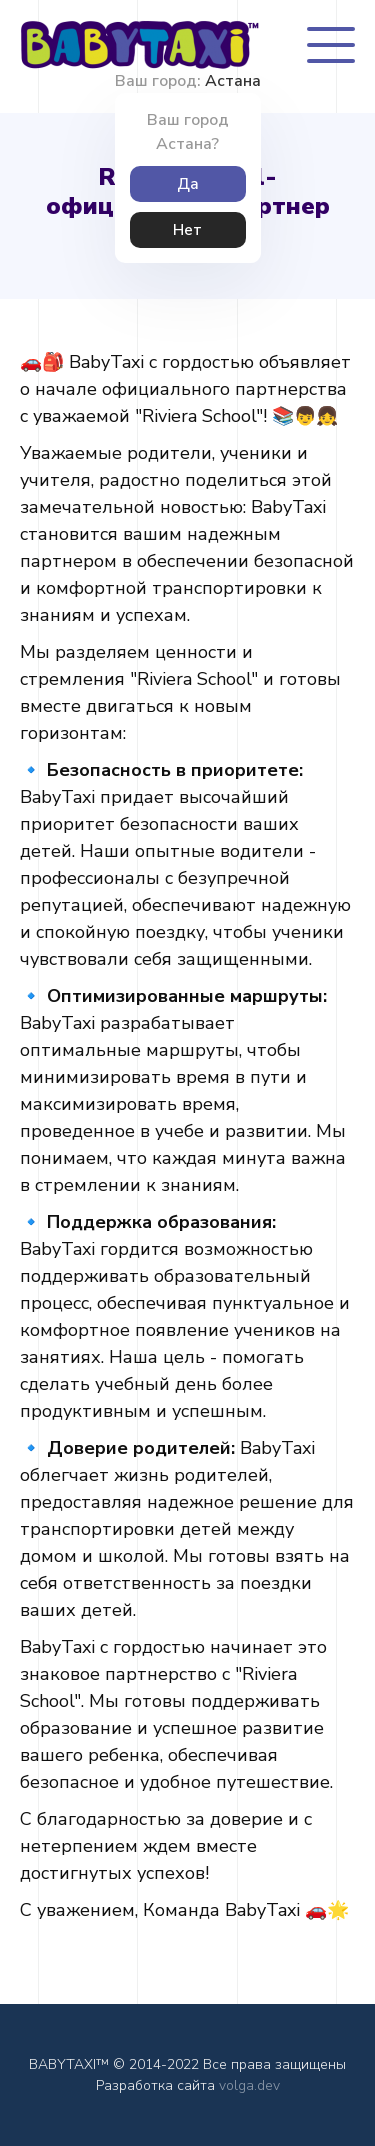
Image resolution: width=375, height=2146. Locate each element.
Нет (187, 230)
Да (188, 184)
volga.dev (249, 2085)
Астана (233, 81)
